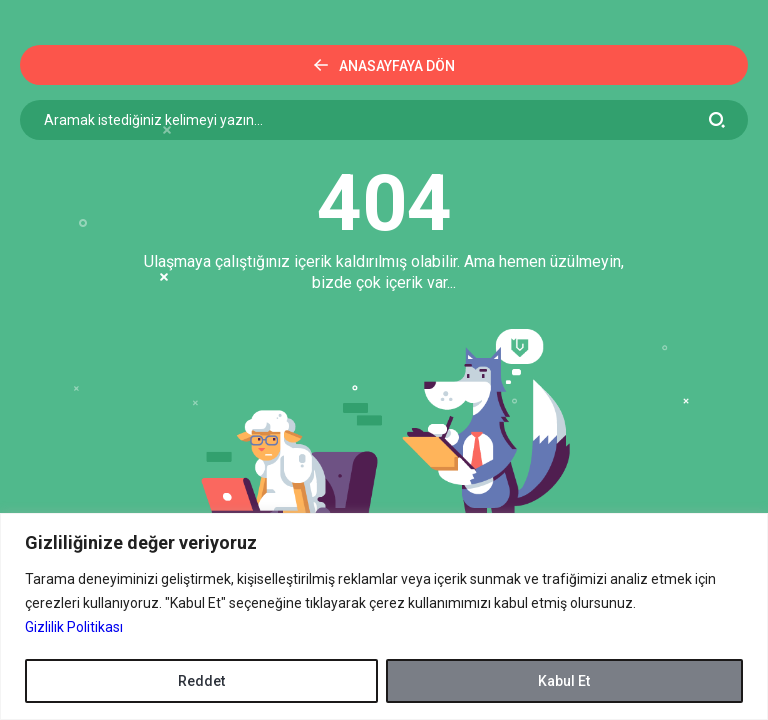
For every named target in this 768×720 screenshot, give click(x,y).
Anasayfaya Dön (384, 66)
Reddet (201, 681)
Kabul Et (564, 681)
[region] (384, 616)
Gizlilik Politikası (74, 627)
